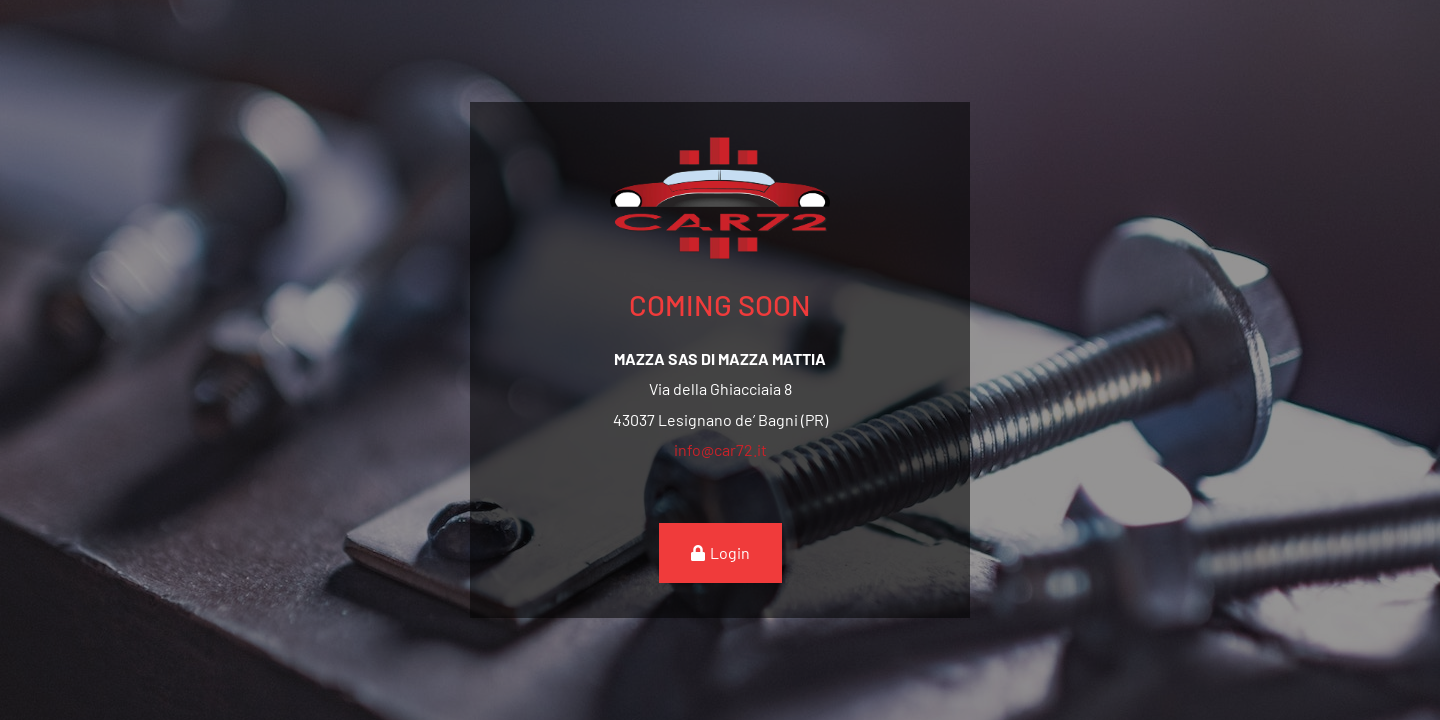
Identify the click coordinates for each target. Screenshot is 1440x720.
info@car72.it (720, 449)
